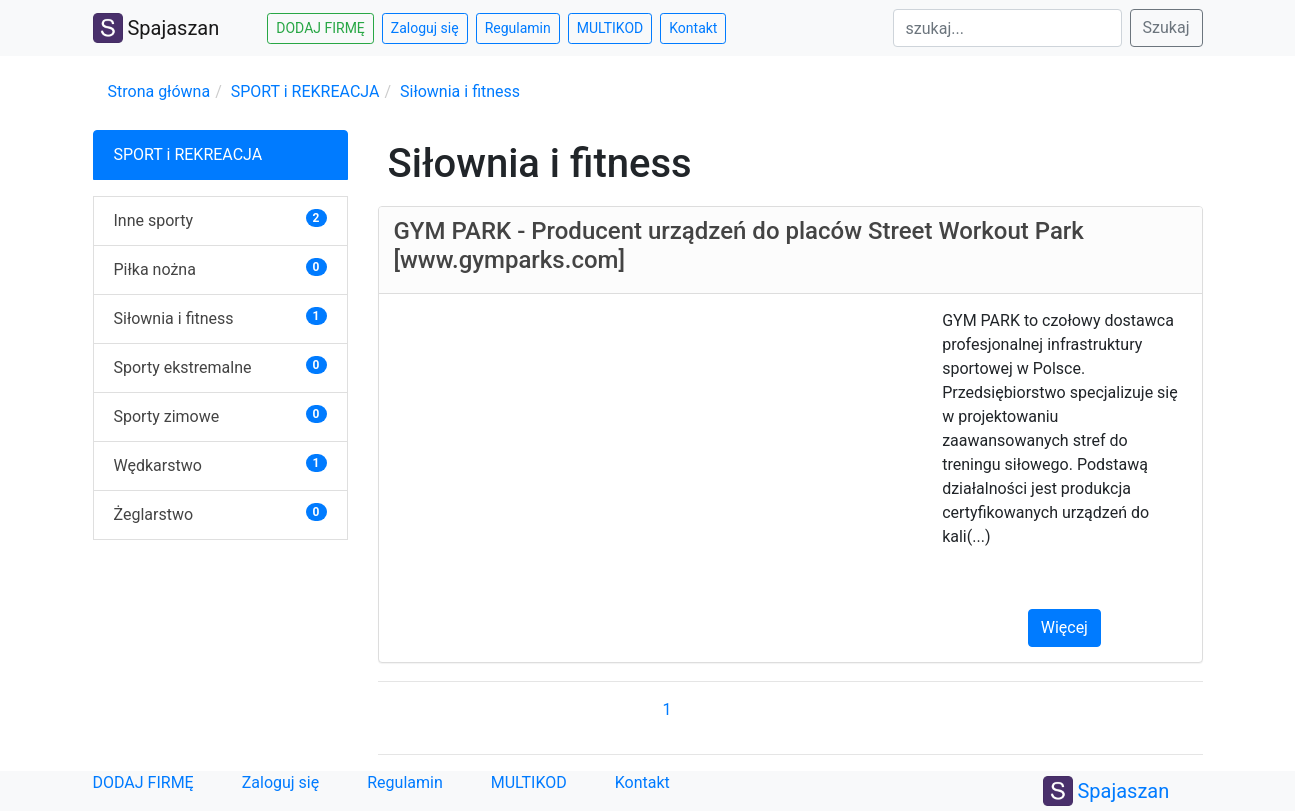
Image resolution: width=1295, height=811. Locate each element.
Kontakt (642, 782)
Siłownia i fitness (460, 91)
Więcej (1064, 627)
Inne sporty (153, 220)
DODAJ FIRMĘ (143, 782)
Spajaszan (156, 28)
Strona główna (159, 91)
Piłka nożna (155, 269)
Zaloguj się (281, 782)
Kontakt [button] (693, 28)
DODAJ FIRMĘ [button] (320, 28)
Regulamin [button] (518, 28)
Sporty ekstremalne (183, 367)
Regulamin (405, 782)
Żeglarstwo (154, 514)
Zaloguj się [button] (425, 28)
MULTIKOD (529, 782)
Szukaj (1166, 27)
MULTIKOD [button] (610, 28)
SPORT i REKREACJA (305, 91)
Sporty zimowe (167, 416)
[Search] (1007, 28)
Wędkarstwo (158, 465)
